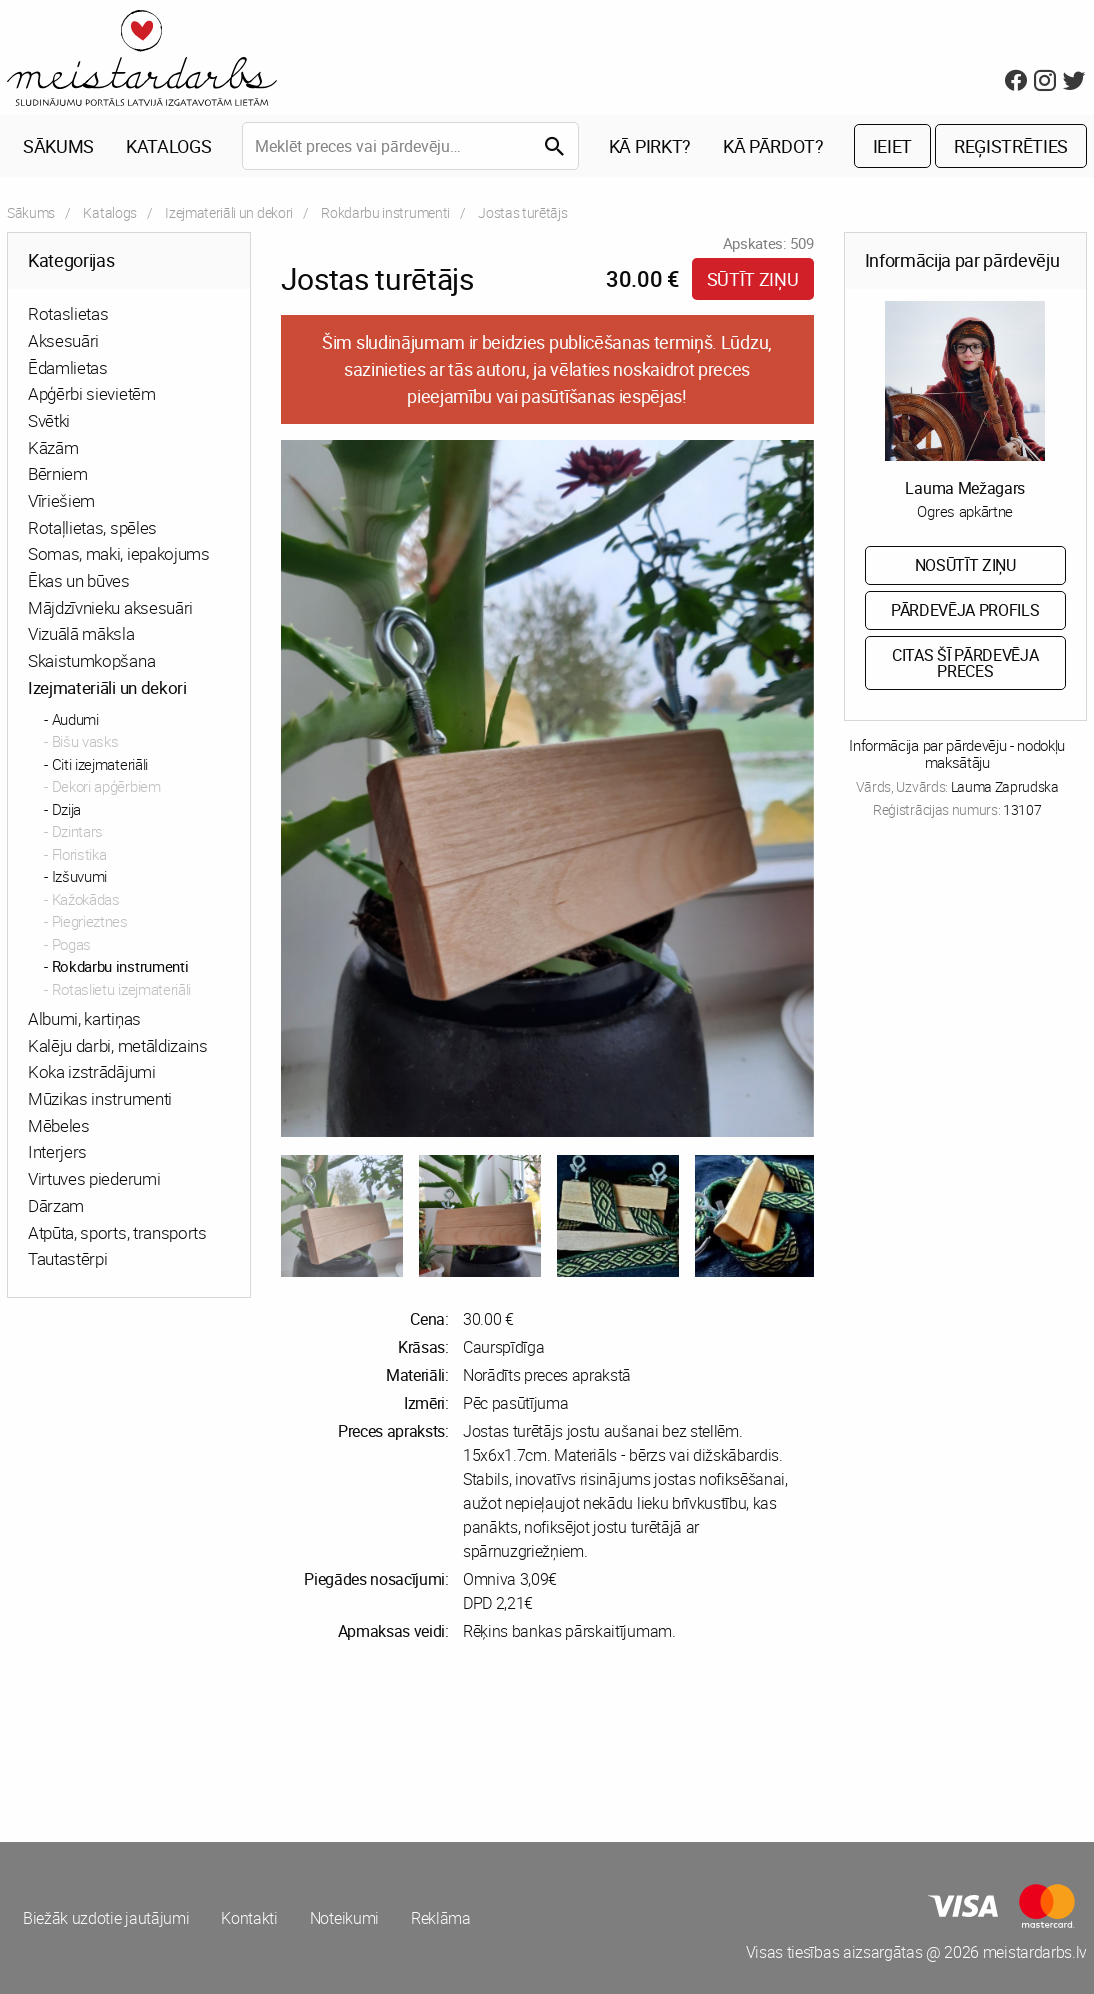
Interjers (57, 1151)
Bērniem (58, 473)
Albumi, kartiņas (84, 1018)
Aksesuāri (63, 340)
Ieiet (892, 146)
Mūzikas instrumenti (100, 1098)
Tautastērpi (67, 1258)
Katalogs (168, 146)
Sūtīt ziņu (753, 279)
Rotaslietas (68, 313)
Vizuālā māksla (81, 633)
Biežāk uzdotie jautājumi (106, 1918)
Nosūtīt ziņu (965, 565)
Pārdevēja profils (965, 610)
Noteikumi (344, 1918)
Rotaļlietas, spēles (92, 527)
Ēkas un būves (79, 580)
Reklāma (441, 1918)
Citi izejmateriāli (100, 764)
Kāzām (53, 447)
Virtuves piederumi (94, 1178)
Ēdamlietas (68, 367)
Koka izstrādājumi (92, 1071)
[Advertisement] (273, 1742)
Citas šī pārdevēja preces (965, 663)
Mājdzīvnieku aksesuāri (110, 607)
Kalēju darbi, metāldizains (118, 1045)
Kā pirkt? (650, 146)
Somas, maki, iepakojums (119, 553)
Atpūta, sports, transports (117, 1232)
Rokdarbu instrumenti (385, 212)
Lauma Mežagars (965, 488)
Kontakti (249, 1918)
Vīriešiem (61, 500)
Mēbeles (59, 1125)
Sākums (58, 146)
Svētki (49, 420)
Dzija (66, 809)
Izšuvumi (79, 876)
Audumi (75, 719)
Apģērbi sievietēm (92, 393)
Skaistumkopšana (91, 660)
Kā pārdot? (773, 146)
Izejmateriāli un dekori (229, 212)
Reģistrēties (1011, 146)
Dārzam (56, 1205)
